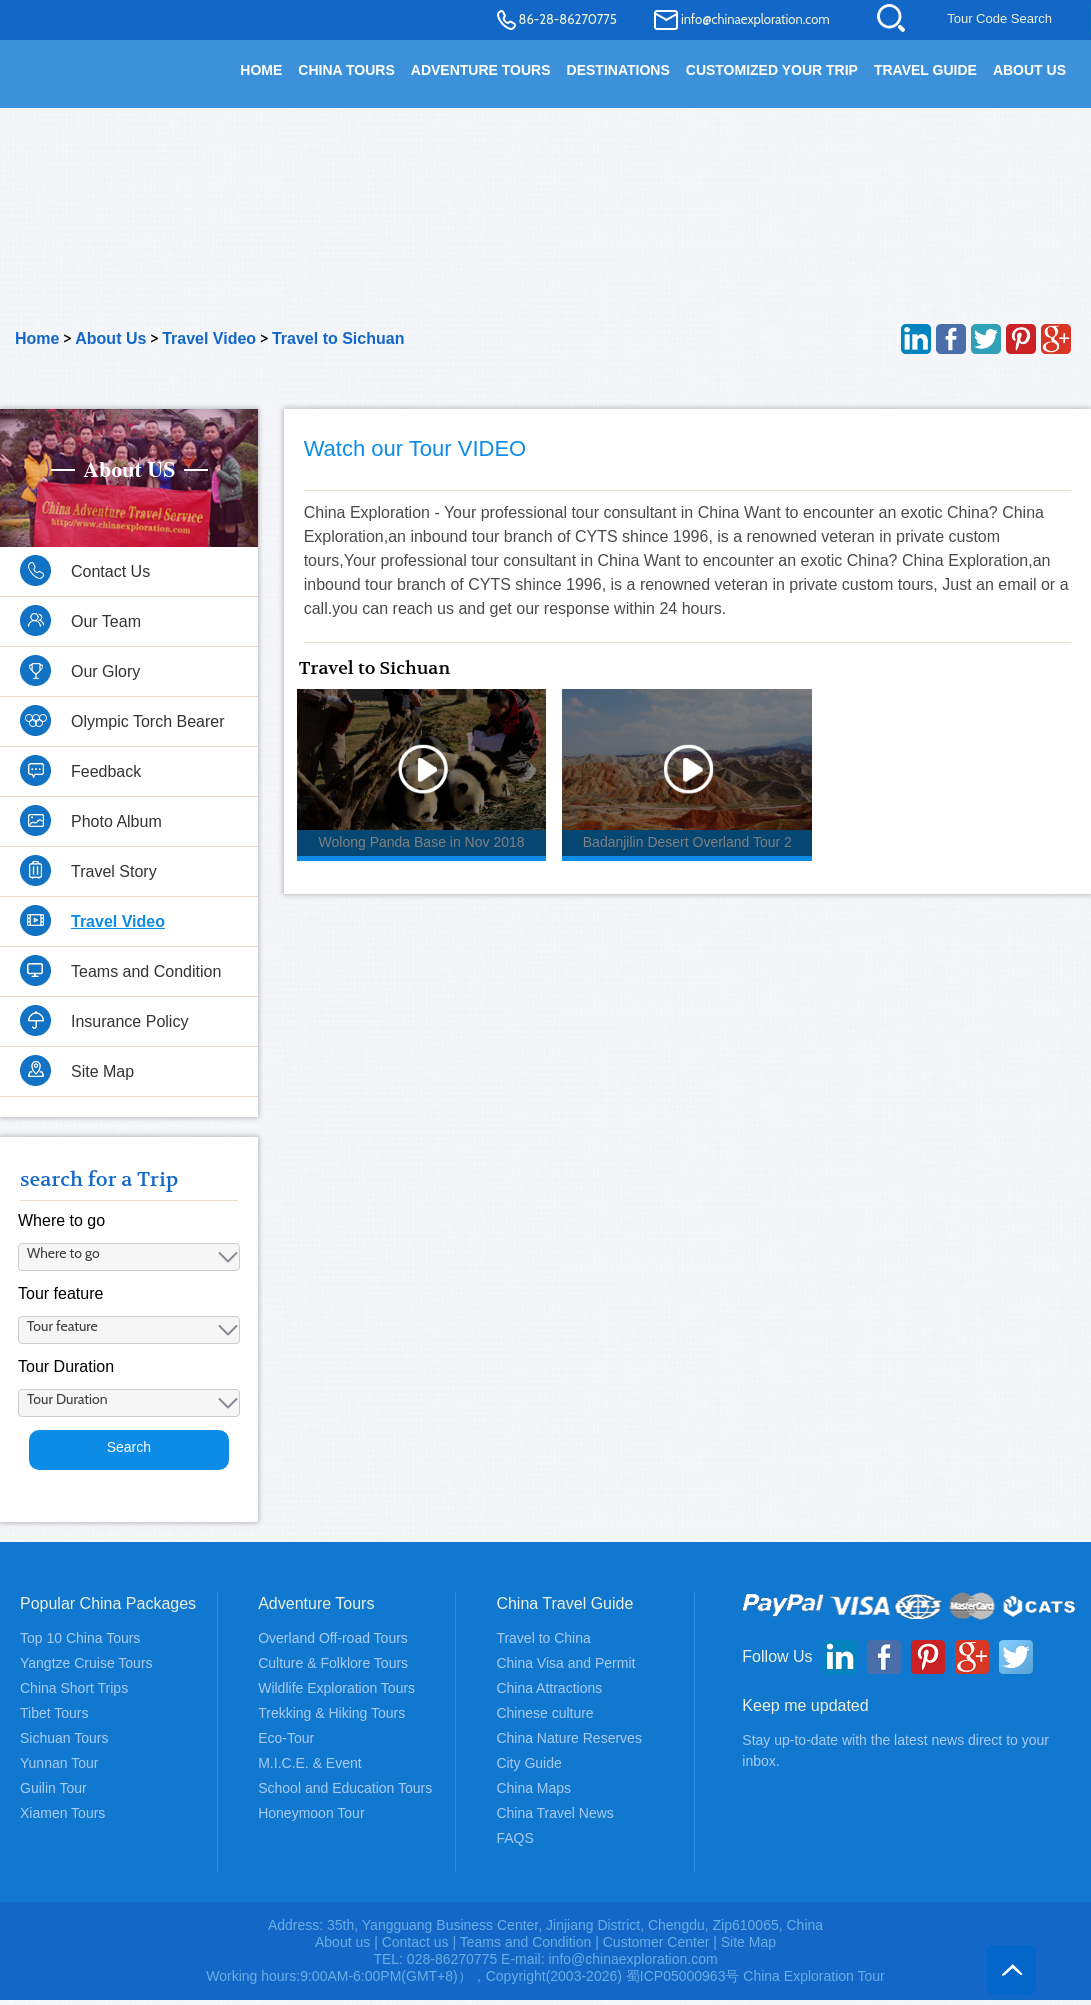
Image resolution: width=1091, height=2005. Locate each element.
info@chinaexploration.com (755, 19)
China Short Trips (74, 1693)
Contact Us (110, 582)
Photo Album (116, 832)
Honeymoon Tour (311, 1818)
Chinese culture (544, 1718)
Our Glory (105, 682)
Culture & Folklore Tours (333, 1668)
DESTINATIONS (618, 70)
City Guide (528, 1768)
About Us (1029, 70)
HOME (261, 70)
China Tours (346, 70)
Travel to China (543, 1643)
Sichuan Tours (64, 1743)
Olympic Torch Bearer (148, 732)
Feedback (106, 782)
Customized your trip (772, 70)
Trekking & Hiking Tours (331, 1718)
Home (37, 349)
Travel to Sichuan (338, 349)
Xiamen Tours (62, 1818)
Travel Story (114, 882)
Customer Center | (662, 1947)
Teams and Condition (146, 982)
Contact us (415, 1947)
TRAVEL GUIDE (925, 70)
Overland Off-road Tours (333, 1643)
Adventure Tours (481, 70)
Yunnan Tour (59, 1768)
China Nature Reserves (569, 1743)
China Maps (533, 1793)
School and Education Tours (345, 1793)
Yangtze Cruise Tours (86, 1668)
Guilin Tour (53, 1793)
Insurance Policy (129, 1032)
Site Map (102, 1082)
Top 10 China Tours (80, 1643)
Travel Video (209, 349)
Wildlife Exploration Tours (336, 1693)
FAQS (514, 1843)
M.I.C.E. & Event (309, 1768)
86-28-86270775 (568, 19)
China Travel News (555, 1818)
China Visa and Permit (565, 1668)
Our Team (106, 632)
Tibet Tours (54, 1718)
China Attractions (549, 1693)
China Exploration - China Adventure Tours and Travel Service (89, 82)
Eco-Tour (286, 1743)
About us (342, 1947)
